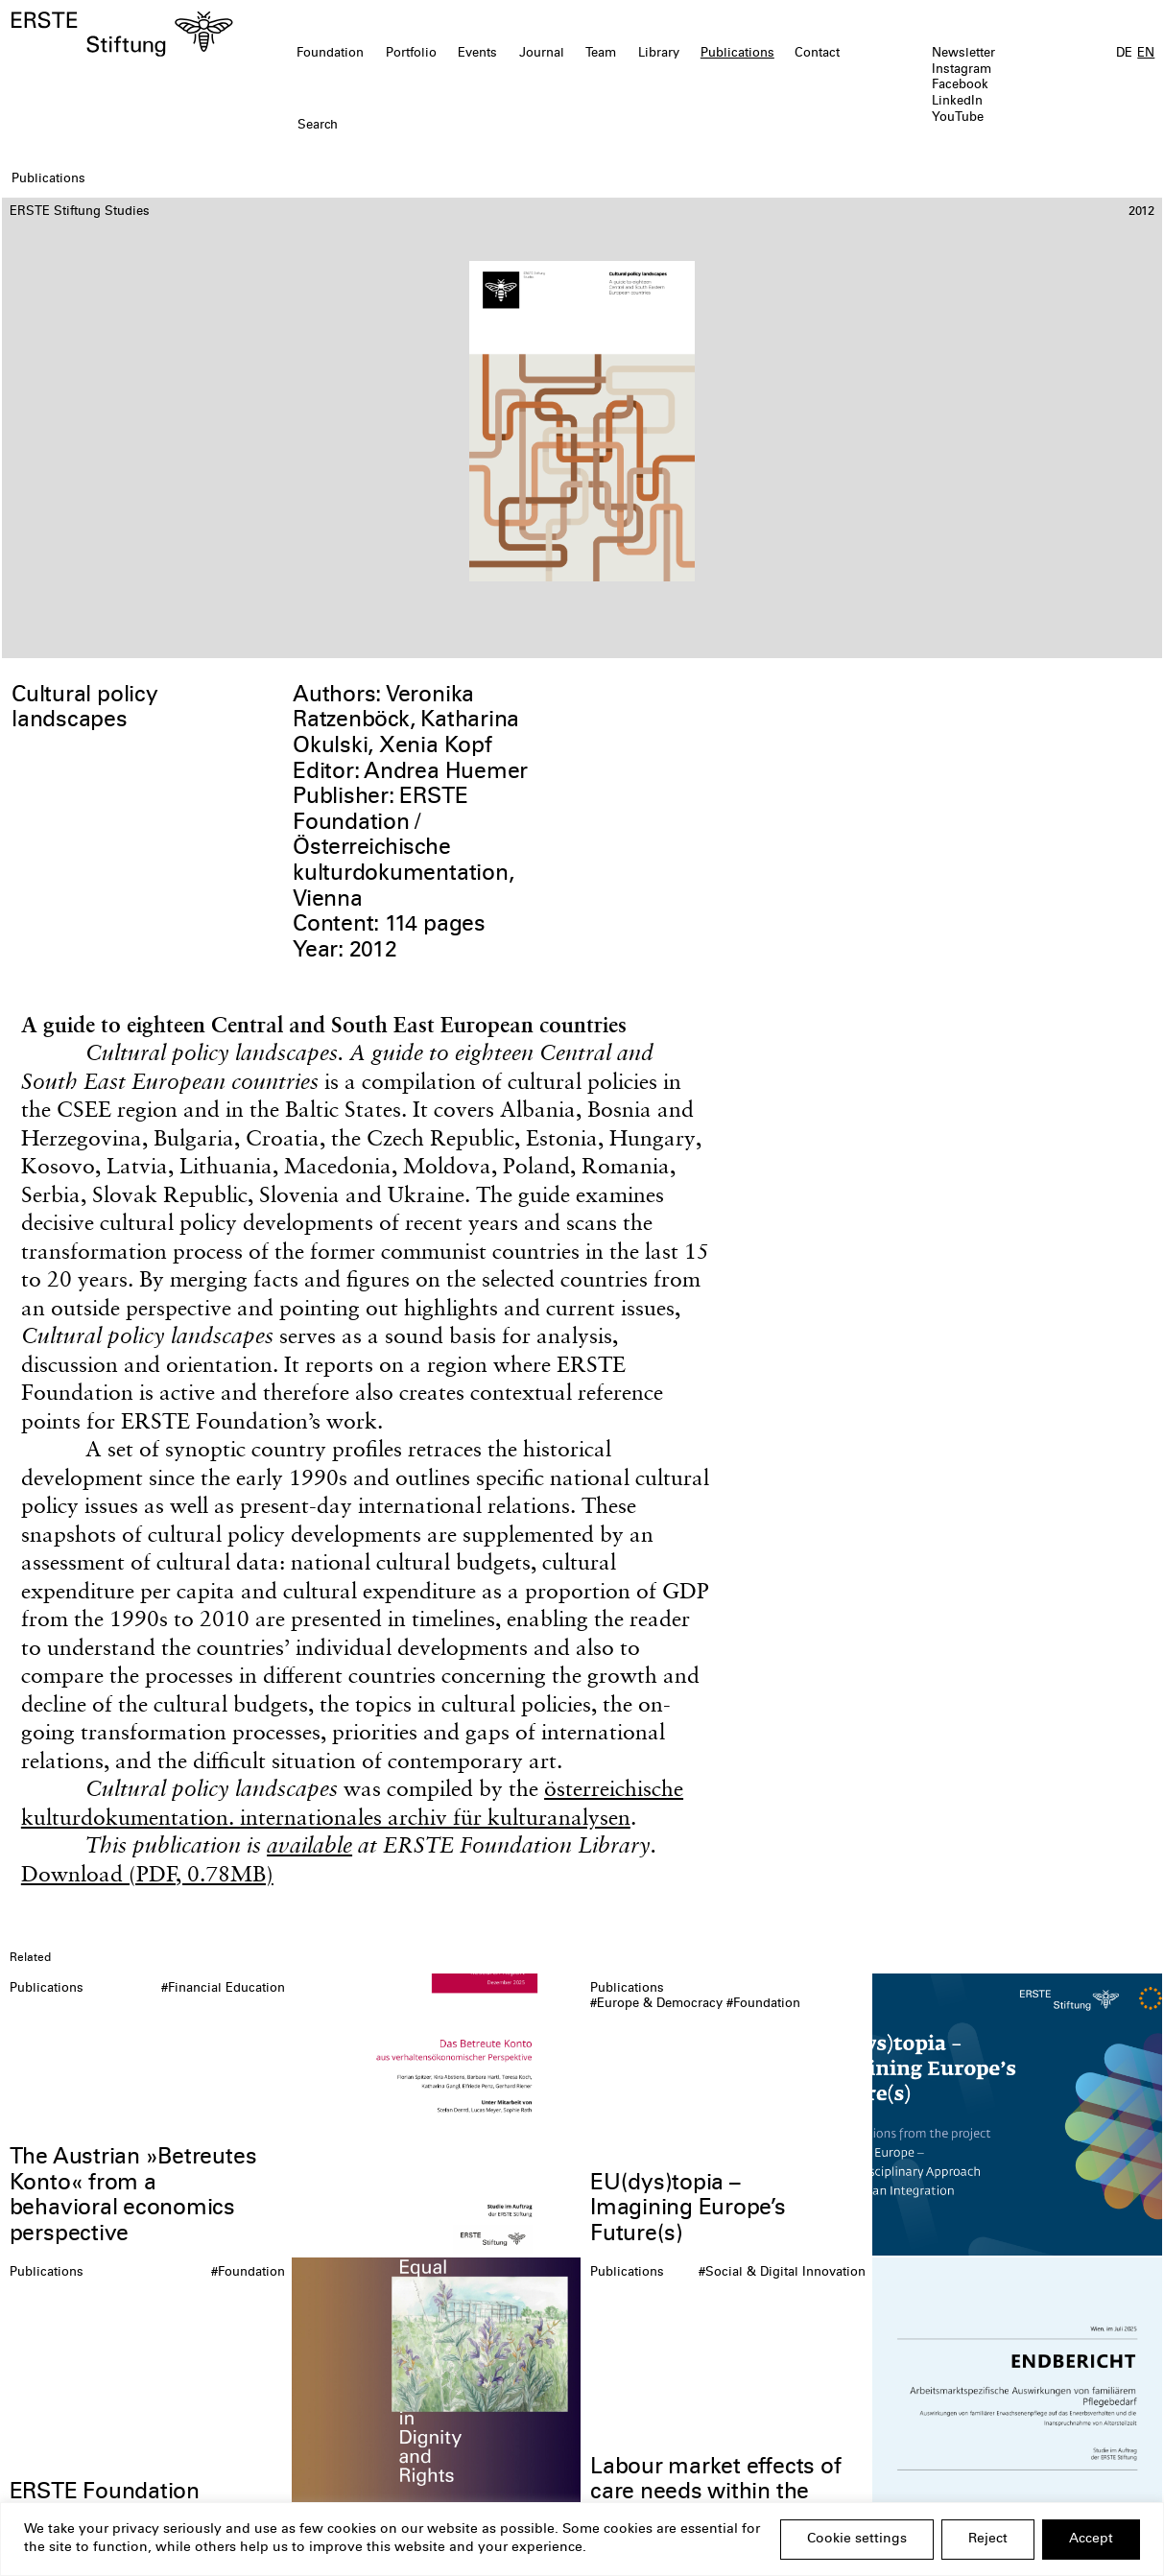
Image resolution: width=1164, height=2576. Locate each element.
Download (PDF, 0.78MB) (147, 1873)
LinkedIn (957, 101)
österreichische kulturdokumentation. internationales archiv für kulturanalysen (352, 1802)
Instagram (961, 70)
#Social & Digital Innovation (782, 2273)
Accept (1091, 2539)
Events (477, 53)
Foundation (330, 53)
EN (1145, 53)
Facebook (960, 85)
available (309, 1845)
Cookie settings (857, 2539)
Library (658, 53)
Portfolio (411, 53)
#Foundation (763, 2004)
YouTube (958, 118)
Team (600, 53)
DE (1124, 53)
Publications (737, 53)
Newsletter (963, 53)
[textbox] (489, 126)
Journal (541, 53)
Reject (988, 2539)
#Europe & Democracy (656, 2004)
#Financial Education (223, 1989)
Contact (817, 53)
